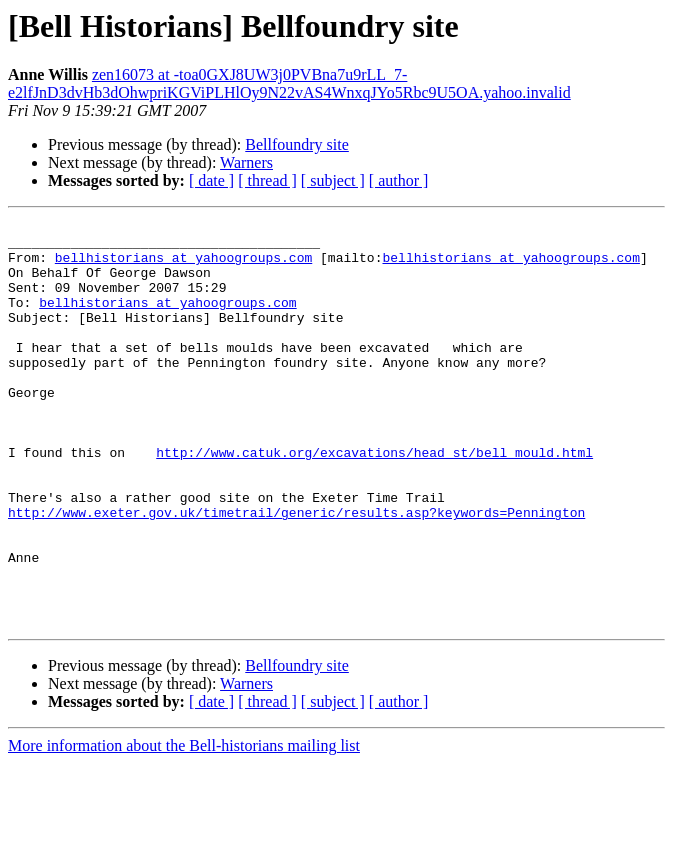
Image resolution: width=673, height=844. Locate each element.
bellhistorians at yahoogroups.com (183, 266)
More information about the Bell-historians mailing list (184, 826)
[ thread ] (267, 180)
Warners (246, 162)
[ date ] (211, 180)
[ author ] (399, 180)
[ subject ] (333, 180)
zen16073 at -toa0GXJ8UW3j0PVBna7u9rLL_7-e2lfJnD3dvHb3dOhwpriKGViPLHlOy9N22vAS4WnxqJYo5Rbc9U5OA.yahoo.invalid (289, 83)
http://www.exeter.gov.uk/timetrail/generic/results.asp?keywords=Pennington (296, 572)
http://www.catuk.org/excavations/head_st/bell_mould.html (374, 500)
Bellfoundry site (297, 144)
